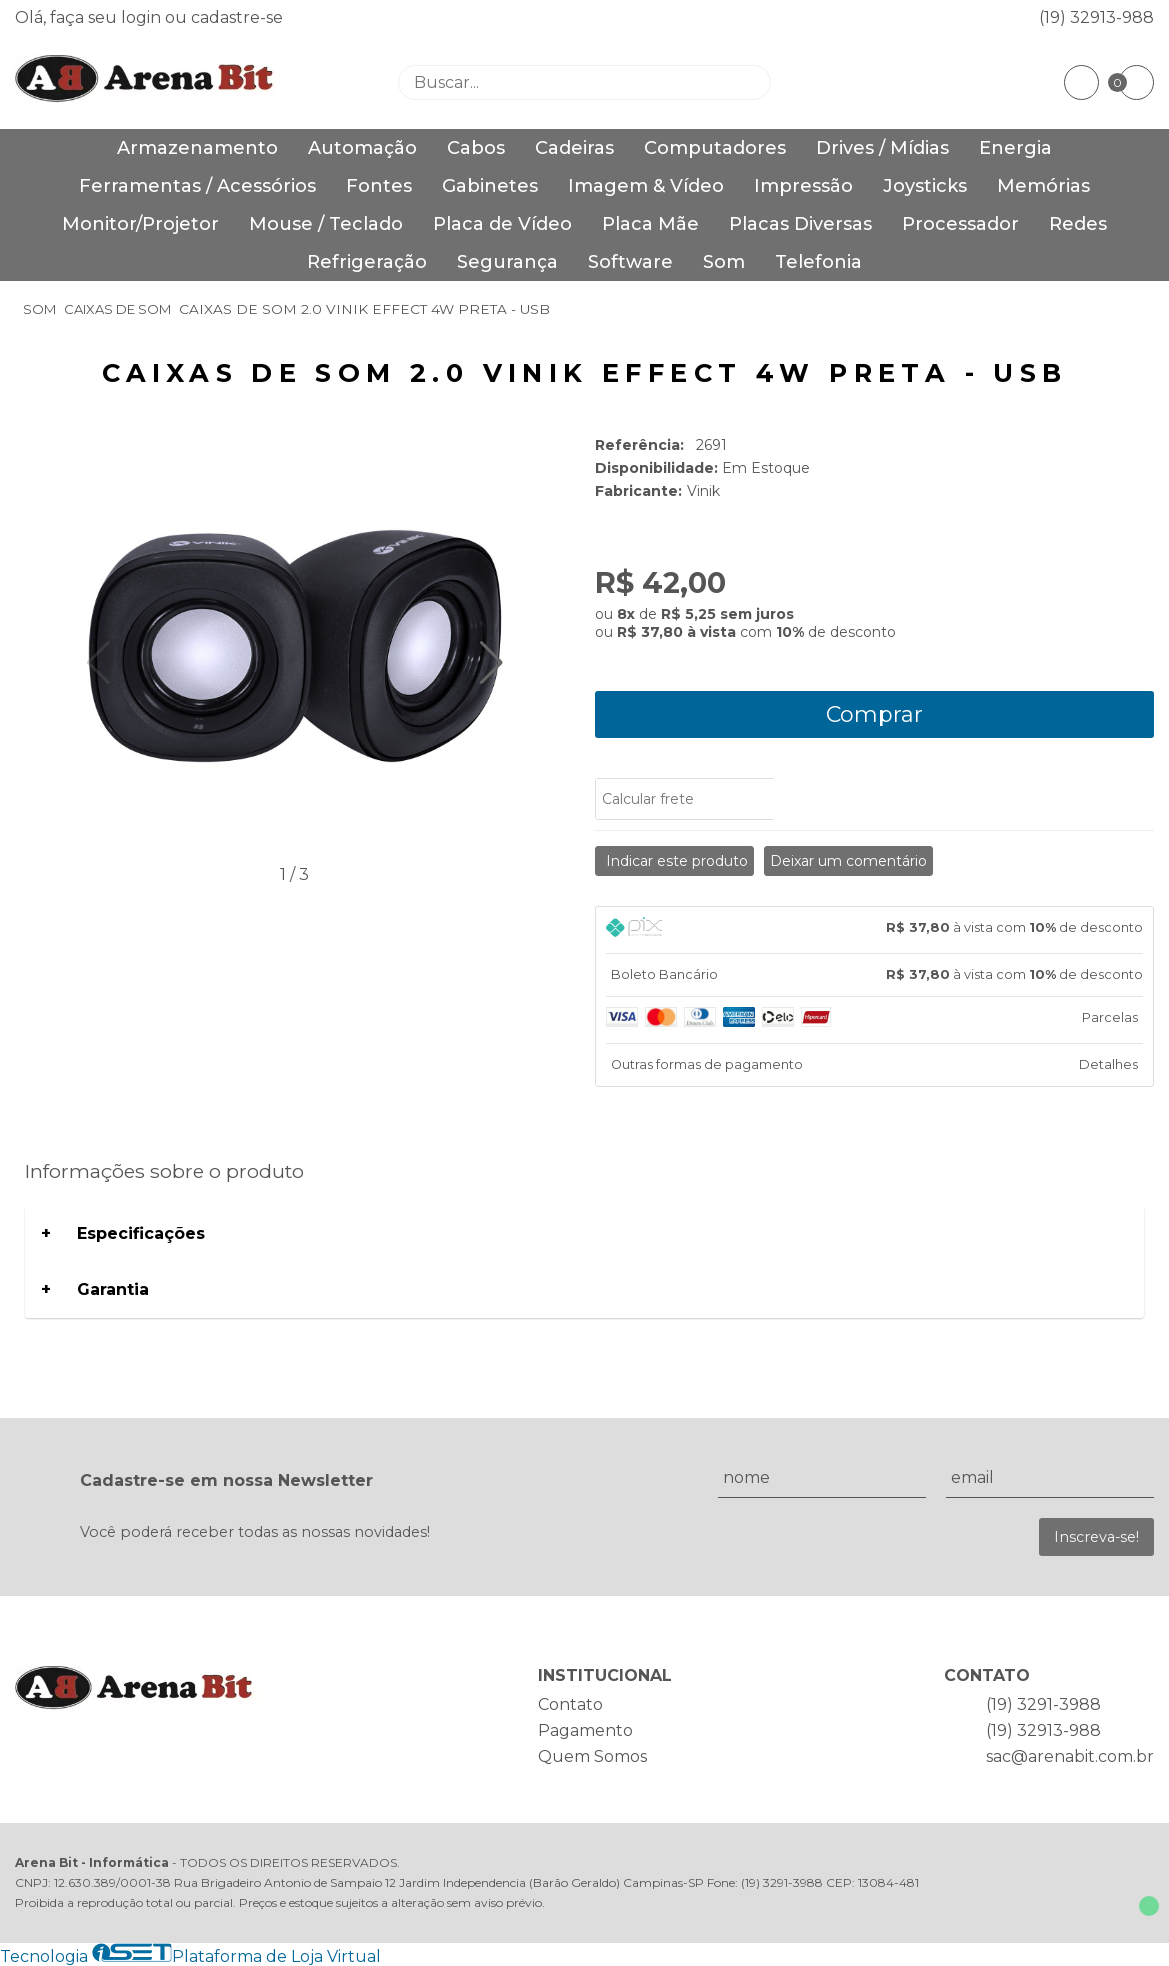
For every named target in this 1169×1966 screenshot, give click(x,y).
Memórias (1043, 186)
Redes (1078, 224)
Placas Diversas (800, 224)
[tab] (875, 930)
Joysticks (925, 186)
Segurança (507, 262)
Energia (1015, 148)
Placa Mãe (650, 224)
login (143, 17)
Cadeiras (574, 148)
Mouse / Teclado (326, 224)
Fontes (379, 186)
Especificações (141, 1233)
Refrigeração (367, 262)
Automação (362, 148)
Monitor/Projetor (140, 224)
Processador (960, 224)
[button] (491, 663)
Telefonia (818, 262)
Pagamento (585, 1730)
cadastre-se (237, 17)
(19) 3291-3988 (1043, 1704)
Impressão (803, 186)
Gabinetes (490, 186)
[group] (295, 648)
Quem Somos (592, 1756)
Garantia (113, 1289)
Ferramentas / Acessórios (197, 186)
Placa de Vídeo (502, 224)
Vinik (703, 491)
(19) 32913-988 (1096, 17)
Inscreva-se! (1096, 1537)
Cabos (476, 148)
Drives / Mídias (882, 148)
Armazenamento (197, 148)
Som (724, 262)
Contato (570, 1704)
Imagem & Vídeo (646, 186)
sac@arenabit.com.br (1070, 1756)
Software (630, 262)
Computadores (715, 148)
